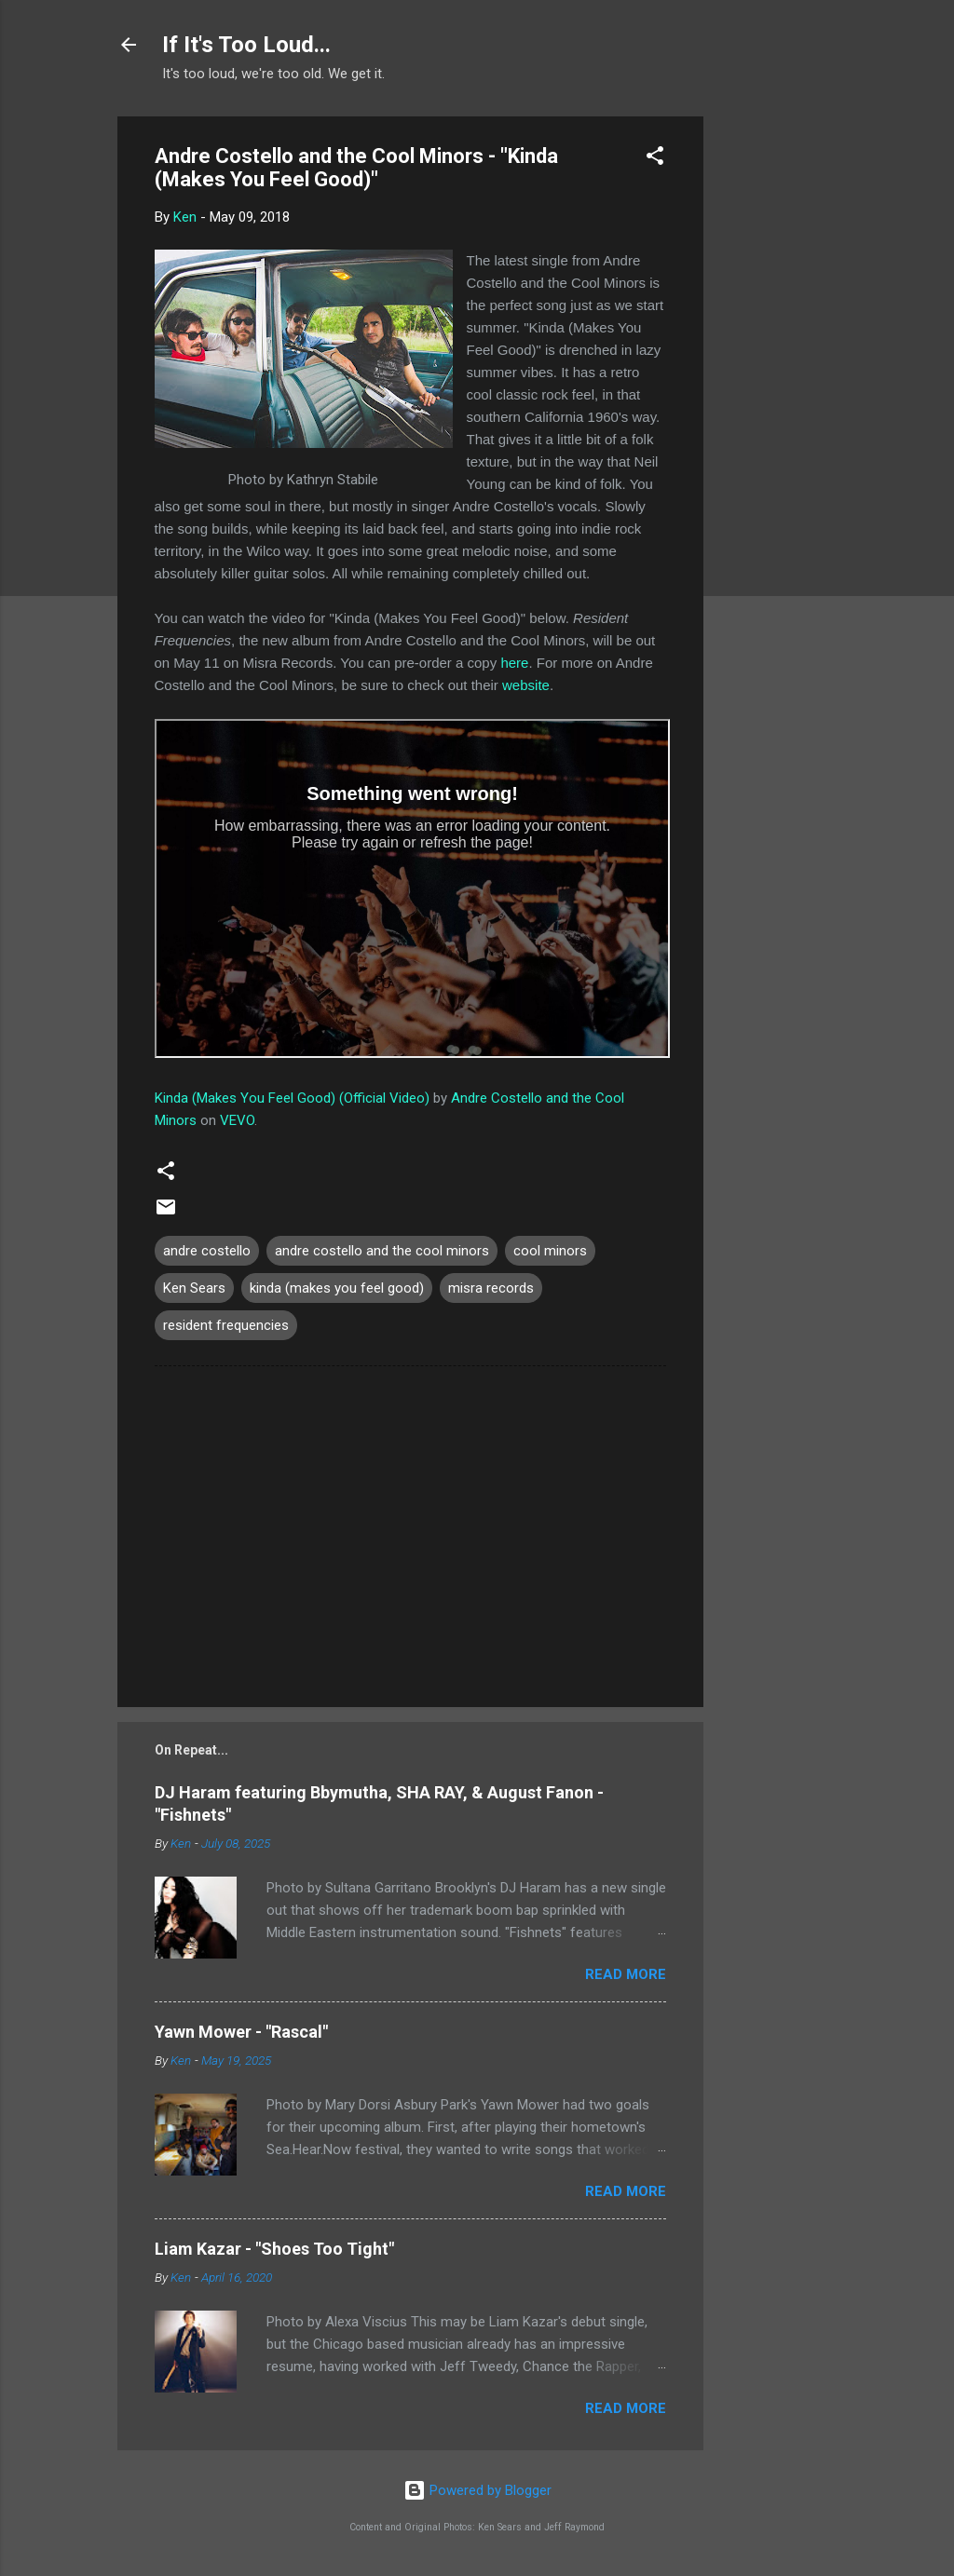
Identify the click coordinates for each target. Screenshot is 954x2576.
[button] (655, 158)
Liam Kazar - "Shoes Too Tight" (274, 2248)
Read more (625, 1974)
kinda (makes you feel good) (337, 1288)
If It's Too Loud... (246, 45)
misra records (491, 1288)
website (526, 685)
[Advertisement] (778, 395)
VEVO (237, 1120)
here (514, 663)
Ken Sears (194, 1288)
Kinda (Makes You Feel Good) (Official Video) (292, 1098)
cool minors (550, 1250)
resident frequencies (226, 1325)
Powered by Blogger (477, 2490)
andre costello (207, 1250)
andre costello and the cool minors (382, 1250)
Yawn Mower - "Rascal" (241, 2031)
